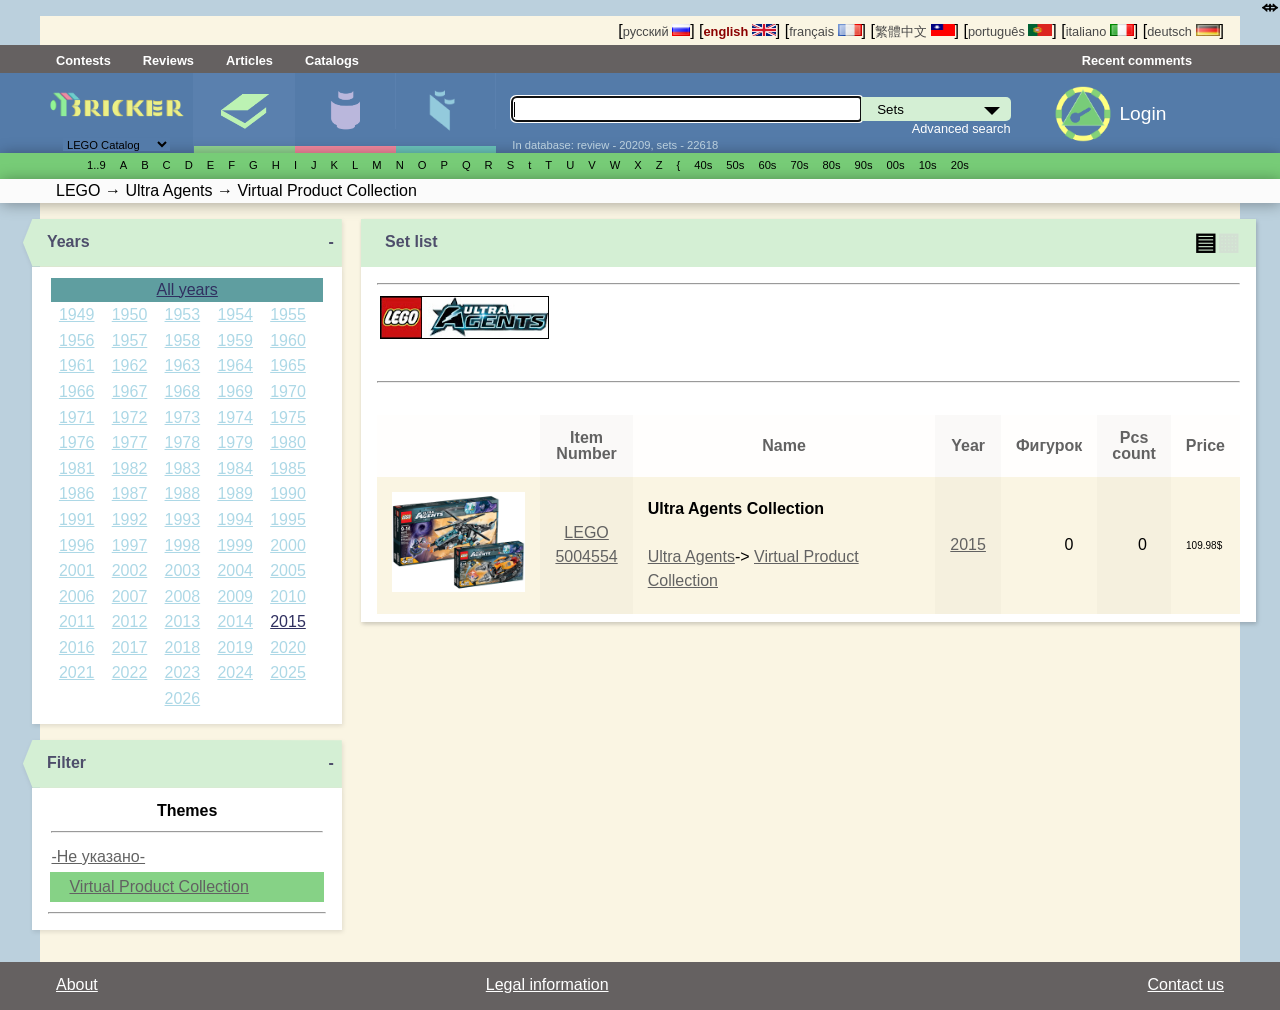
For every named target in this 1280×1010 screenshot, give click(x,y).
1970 (288, 391)
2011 (77, 621)
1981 (77, 468)
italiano (1100, 31)
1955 (288, 314)
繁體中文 (915, 31)
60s (767, 165)
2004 (235, 570)
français (825, 31)
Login (1142, 113)
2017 (130, 647)
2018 (183, 647)
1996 (77, 545)
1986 (77, 493)
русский (656, 31)
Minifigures (345, 113)
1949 (77, 314)
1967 (130, 391)
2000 (288, 545)
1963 (183, 365)
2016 (77, 647)
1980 (288, 442)
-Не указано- (98, 856)
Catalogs (332, 60)
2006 (77, 596)
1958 (183, 340)
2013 (183, 621)
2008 (183, 596)
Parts (446, 113)
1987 (130, 493)
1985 (288, 468)
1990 (288, 493)
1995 (288, 519)
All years (186, 289)
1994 (235, 519)
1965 (288, 365)
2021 (77, 672)
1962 (130, 365)
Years (68, 241)
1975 (288, 417)
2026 (183, 698)
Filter (66, 762)
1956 (77, 340)
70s (799, 165)
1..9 (96, 165)
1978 (183, 442)
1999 (235, 545)
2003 (183, 570)
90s (864, 165)
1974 (235, 417)
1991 (77, 519)
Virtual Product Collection (158, 886)
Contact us (1186, 984)
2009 (235, 596)
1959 (235, 340)
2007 (130, 596)
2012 (130, 621)
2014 (235, 621)
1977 (130, 442)
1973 (183, 417)
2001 (77, 570)
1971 (77, 417)
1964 (235, 365)
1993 (183, 519)
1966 (77, 391)
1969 (235, 391)
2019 (235, 647)
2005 (288, 570)
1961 (77, 365)
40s (703, 165)
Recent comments (1137, 60)
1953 (183, 314)
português (1010, 31)
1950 (130, 314)
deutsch (1183, 31)
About (77, 984)
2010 (288, 596)
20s (960, 165)
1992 (130, 519)
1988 (183, 493)
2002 (130, 570)
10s (928, 165)
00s (896, 165)
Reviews (168, 60)
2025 (288, 672)
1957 (130, 340)
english (740, 31)
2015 (288, 621)
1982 (130, 468)
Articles (249, 60)
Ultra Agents (691, 556)
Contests (83, 60)
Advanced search (961, 128)
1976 (77, 442)
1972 (130, 417)
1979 (235, 442)
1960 (288, 340)
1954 (235, 314)
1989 (235, 493)
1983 (183, 468)
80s (832, 165)
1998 (183, 545)
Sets (244, 113)
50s (735, 165)
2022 (130, 672)
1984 (235, 468)
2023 (183, 672)
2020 (288, 647)
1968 (183, 391)
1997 (130, 545)
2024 (235, 672)
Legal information (547, 984)
